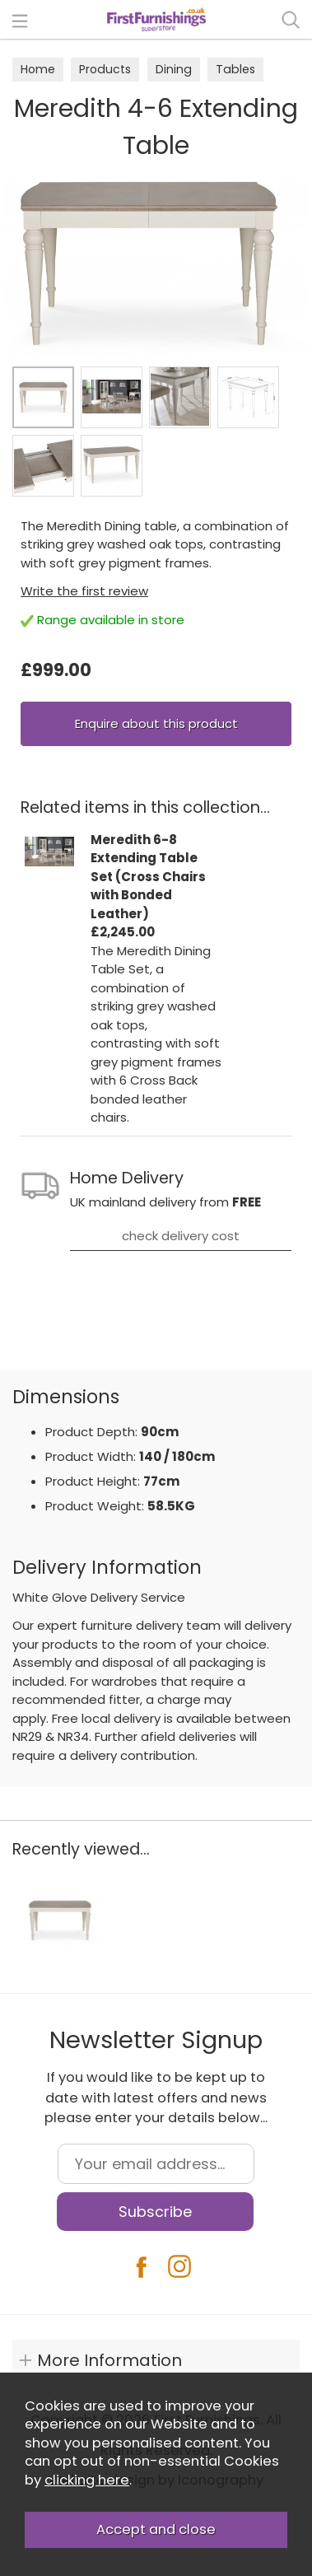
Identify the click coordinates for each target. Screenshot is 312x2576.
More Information (109, 2360)
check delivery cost (181, 1235)
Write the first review (84, 591)
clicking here (86, 2480)
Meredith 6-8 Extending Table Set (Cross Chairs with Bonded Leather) (148, 876)
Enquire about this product (156, 723)
